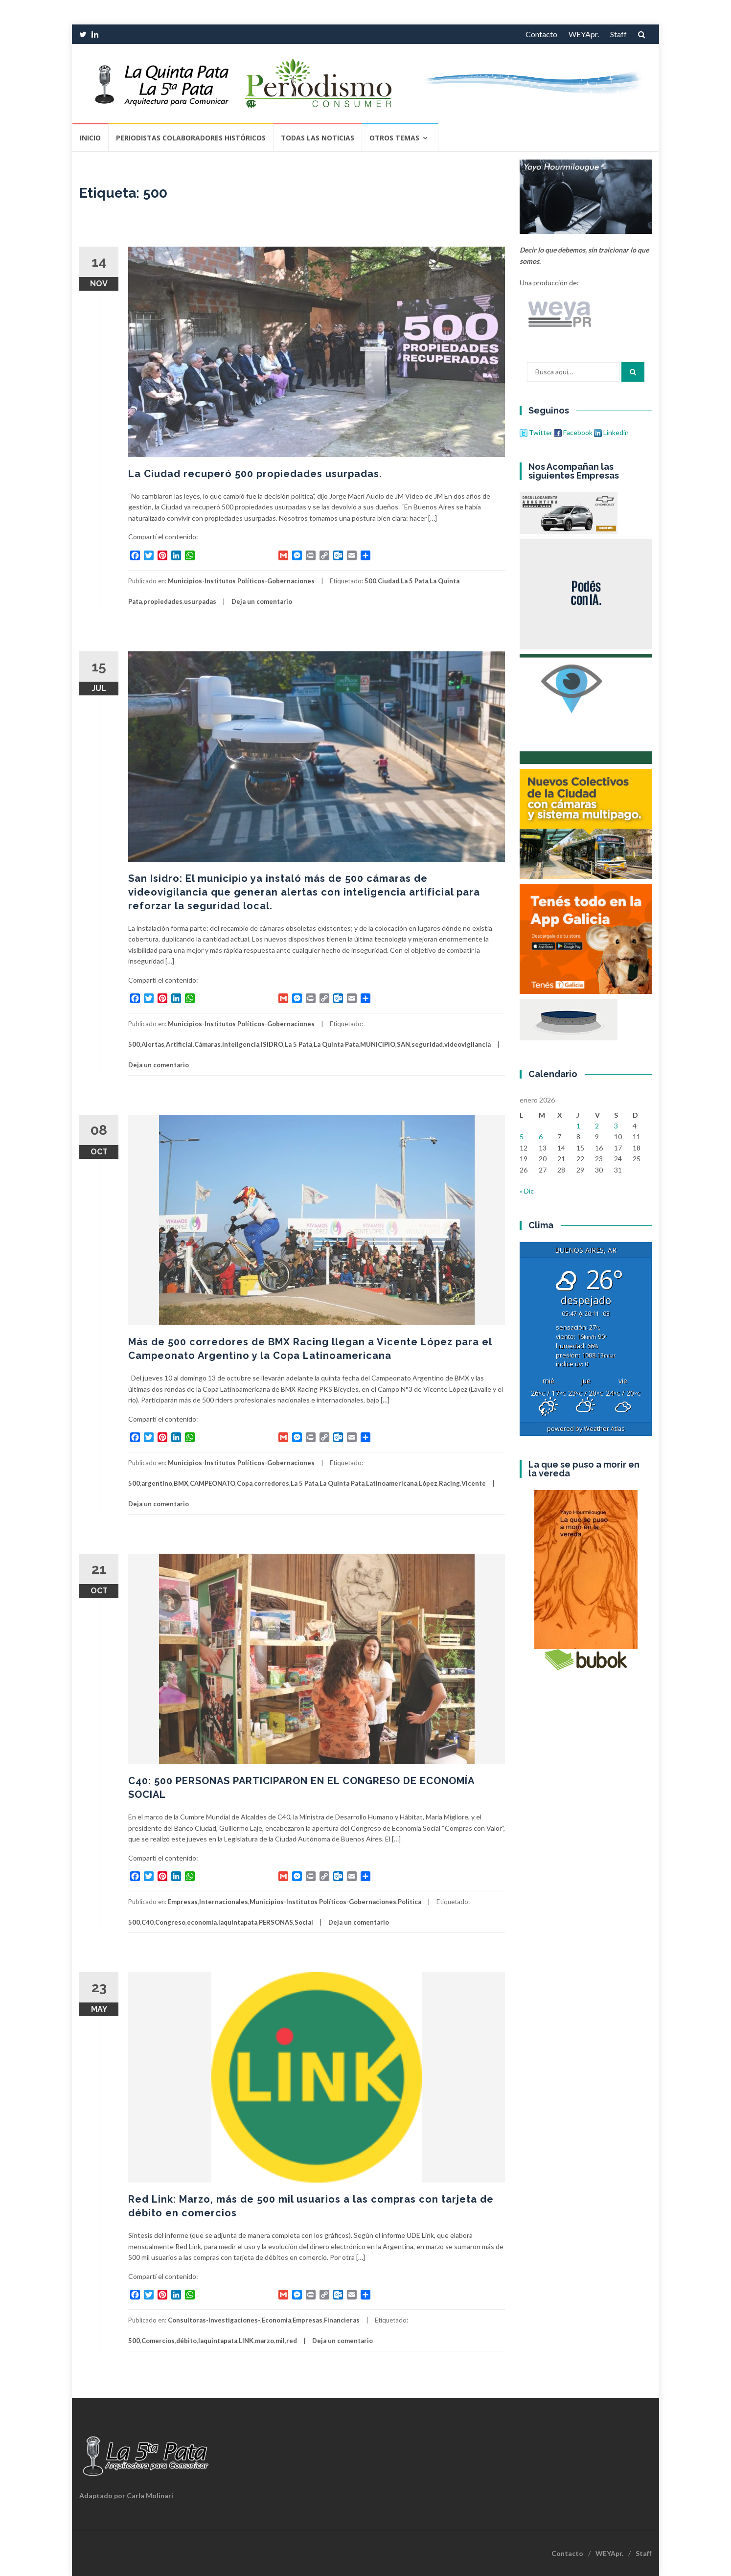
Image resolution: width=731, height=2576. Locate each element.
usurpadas (200, 601)
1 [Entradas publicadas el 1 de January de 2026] (578, 1126)
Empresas (183, 1902)
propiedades (163, 601)
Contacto (541, 34)
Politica (409, 1902)
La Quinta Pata (336, 1044)
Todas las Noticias (317, 137)
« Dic (527, 1191)
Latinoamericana (391, 1483)
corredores (271, 1483)
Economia (276, 2320)
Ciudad (388, 581)
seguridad (427, 1044)
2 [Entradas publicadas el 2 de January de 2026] (597, 1126)
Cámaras (207, 1044)
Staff (618, 34)
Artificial (179, 1044)
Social (304, 1922)
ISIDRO (272, 1044)
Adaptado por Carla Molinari (126, 2495)
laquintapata (237, 1922)
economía (202, 1922)
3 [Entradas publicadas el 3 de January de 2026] (616, 1126)
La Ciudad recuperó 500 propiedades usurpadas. (255, 474)
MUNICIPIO (377, 1044)
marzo (264, 2341)
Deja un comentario (261, 601)
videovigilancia (467, 1044)
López (428, 1483)
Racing (449, 1483)
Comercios (158, 2341)
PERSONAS (276, 1922)
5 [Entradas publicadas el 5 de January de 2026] (522, 1136)
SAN (403, 1044)
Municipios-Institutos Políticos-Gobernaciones (241, 581)
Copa (244, 1483)
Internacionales (223, 1902)
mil (280, 2341)
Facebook (573, 432)
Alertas (152, 1044)
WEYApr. (584, 34)
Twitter (537, 432)
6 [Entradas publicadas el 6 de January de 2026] (541, 1136)
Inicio (90, 137)
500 (370, 581)
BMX (181, 1483)
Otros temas (394, 137)
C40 (147, 1922)
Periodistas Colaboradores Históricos (191, 137)
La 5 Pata (414, 581)
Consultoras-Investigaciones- (214, 2320)
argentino (156, 1483)
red (291, 2341)
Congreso (170, 1922)
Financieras (342, 2320)
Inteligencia (240, 1044)
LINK (246, 2341)
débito (186, 2341)
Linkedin (611, 432)
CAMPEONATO (212, 1483)
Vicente (473, 1483)
